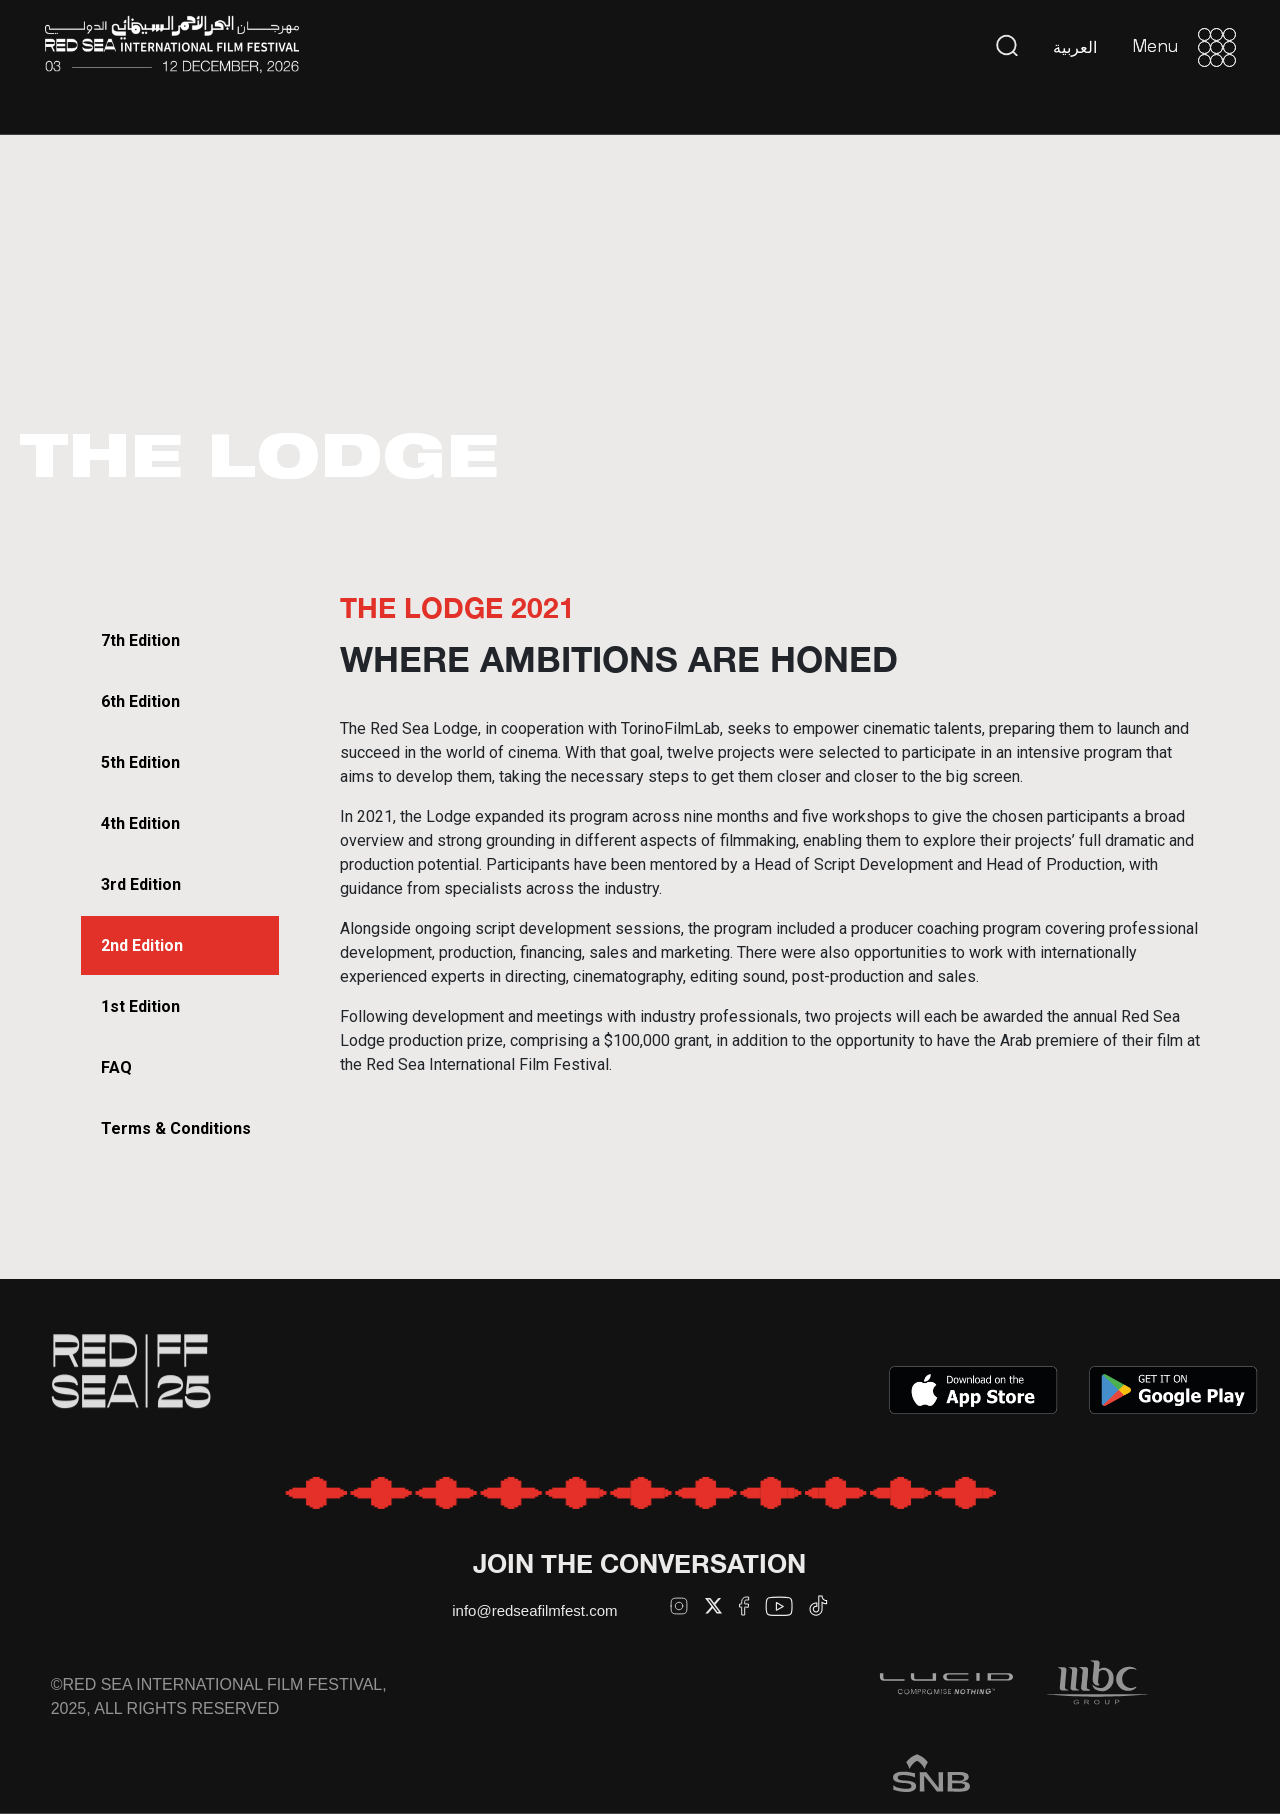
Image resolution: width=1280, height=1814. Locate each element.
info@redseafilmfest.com (534, 1610)
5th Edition (140, 762)
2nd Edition (142, 945)
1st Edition (140, 1006)
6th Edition (140, 701)
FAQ (116, 1067)
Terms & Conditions (176, 1128)
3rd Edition (141, 884)
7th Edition (140, 640)
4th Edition (140, 823)
